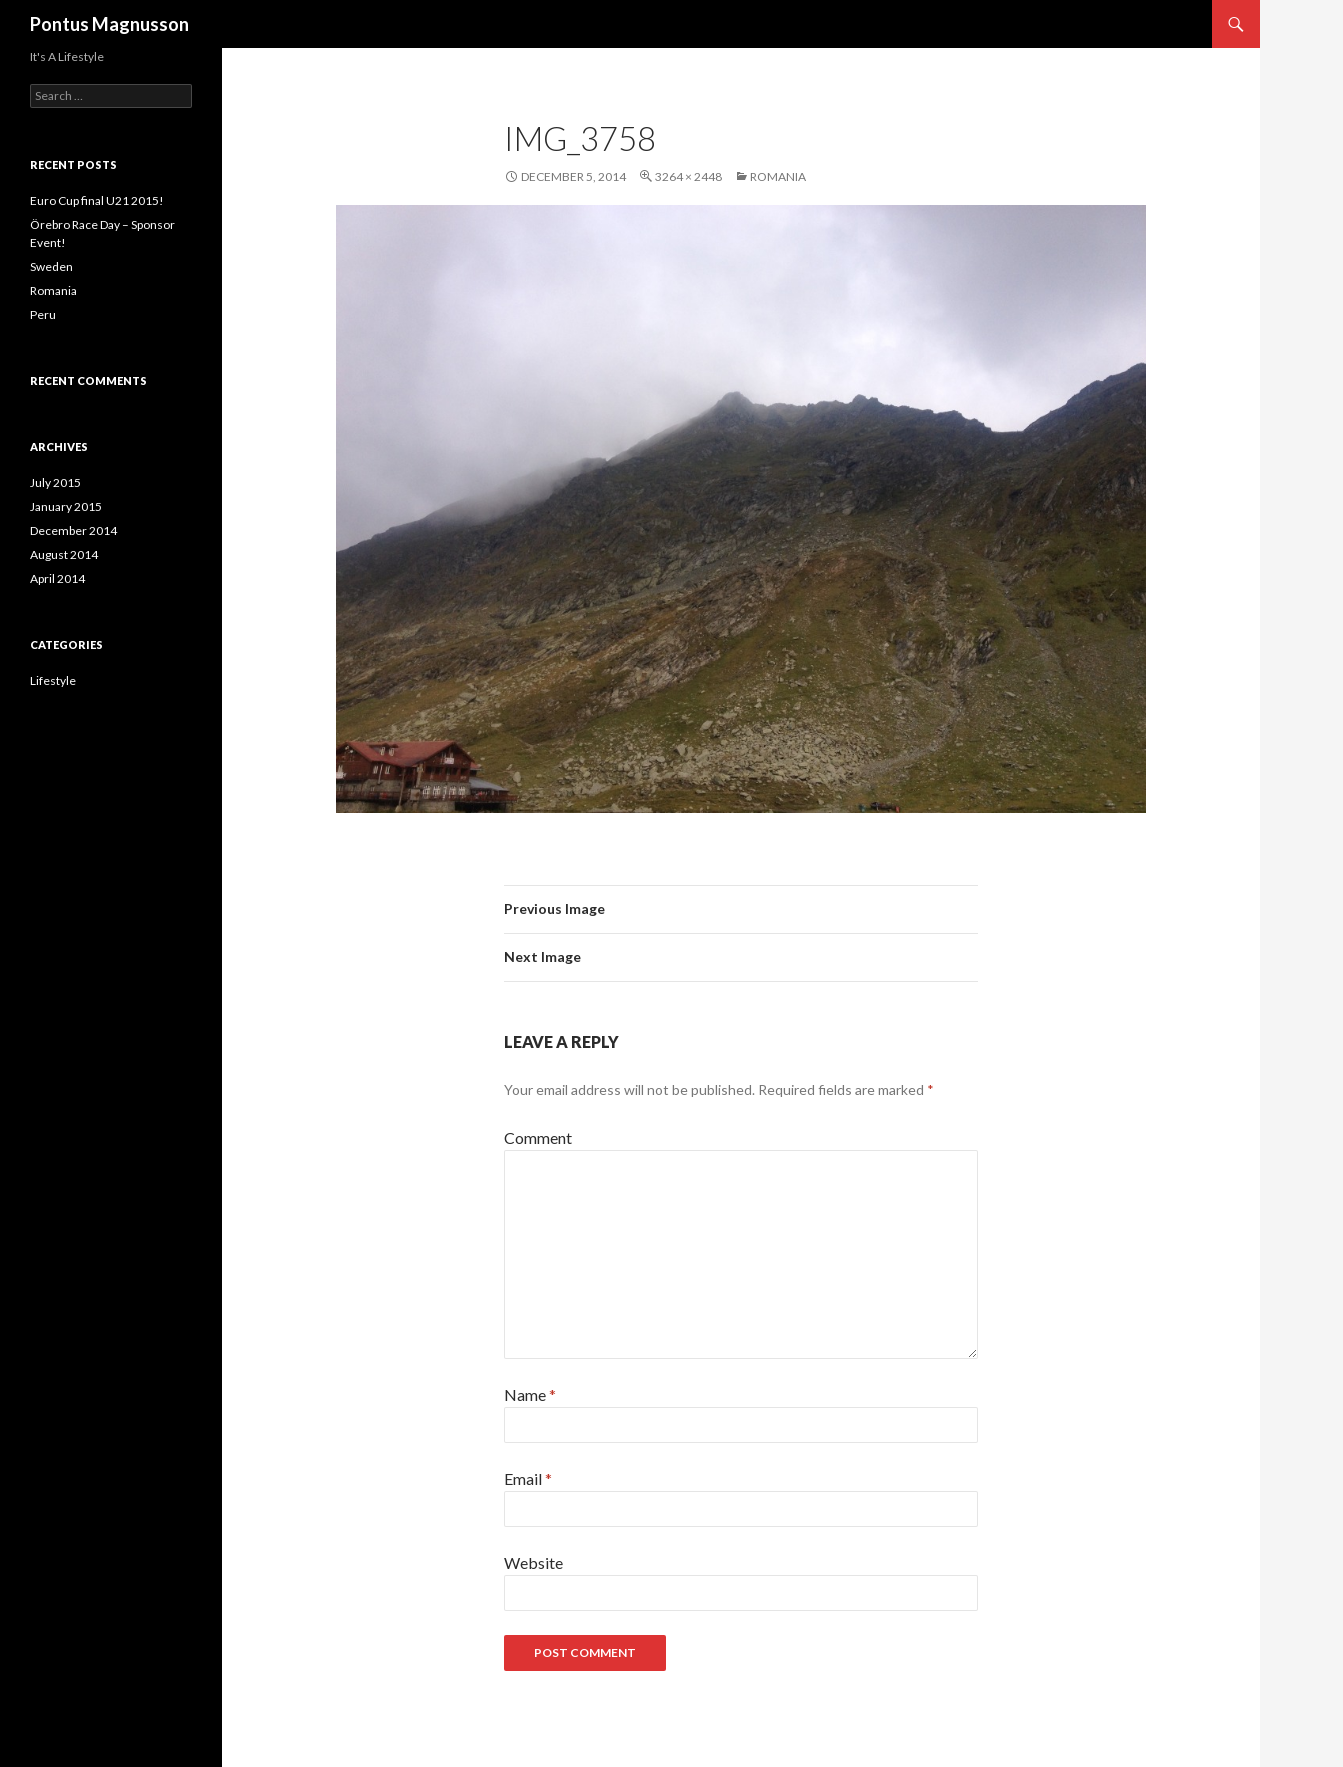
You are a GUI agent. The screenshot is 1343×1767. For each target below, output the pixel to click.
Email (528, 1478)
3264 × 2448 (688, 176)
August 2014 (64, 554)
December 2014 (73, 530)
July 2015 (55, 482)
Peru (43, 314)
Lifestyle (53, 680)
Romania (778, 176)
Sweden (51, 266)
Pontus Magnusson (109, 24)
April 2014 (57, 578)
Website (533, 1562)
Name (530, 1394)
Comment (538, 1137)
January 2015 (66, 506)
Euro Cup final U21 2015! (97, 200)
